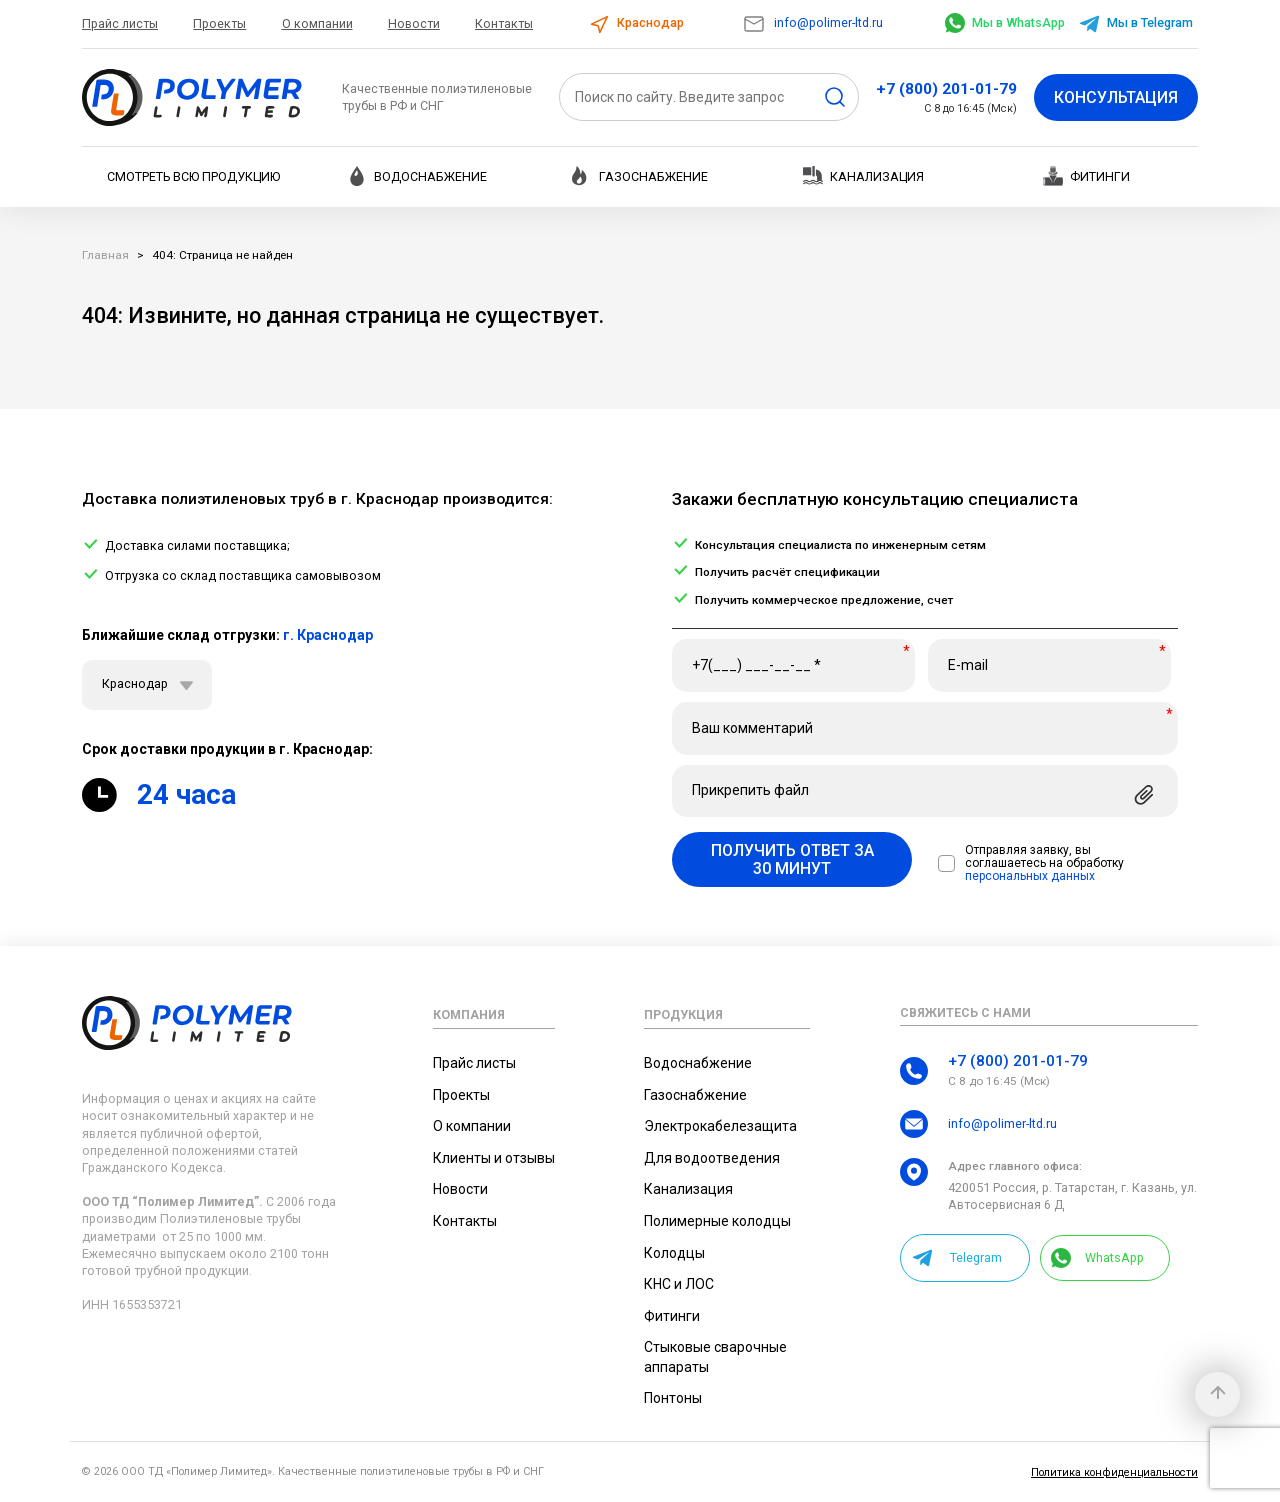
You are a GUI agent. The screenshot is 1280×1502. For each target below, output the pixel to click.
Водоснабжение (417, 176)
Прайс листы (120, 23)
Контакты (504, 23)
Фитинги (1086, 176)
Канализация (863, 175)
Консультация (1116, 97)
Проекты (219, 23)
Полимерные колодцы (717, 1221)
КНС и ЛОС (679, 1284)
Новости (414, 23)
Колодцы (674, 1253)
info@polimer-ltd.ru (812, 22)
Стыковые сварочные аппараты (715, 1357)
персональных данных (1030, 876)
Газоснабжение (640, 176)
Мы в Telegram (1135, 22)
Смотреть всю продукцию (193, 176)
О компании (317, 23)
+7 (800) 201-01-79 (946, 89)
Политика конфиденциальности (1114, 1472)
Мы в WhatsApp (1005, 22)
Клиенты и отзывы (494, 1158)
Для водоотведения (712, 1158)
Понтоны (673, 1398)
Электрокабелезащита (720, 1126)
